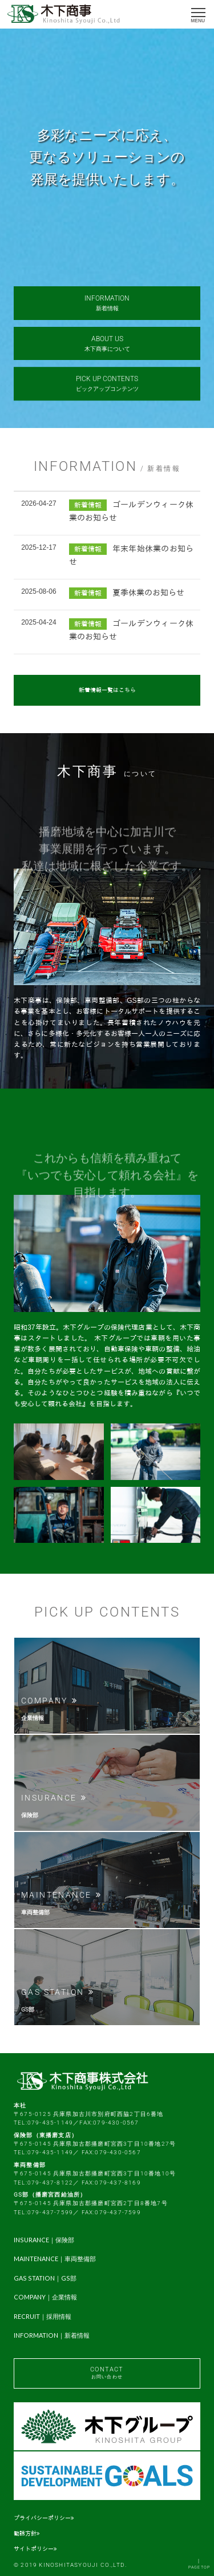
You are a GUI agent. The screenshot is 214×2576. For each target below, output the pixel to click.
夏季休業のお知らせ (148, 592)
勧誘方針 (26, 2533)
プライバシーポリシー (44, 2518)
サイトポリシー (35, 2549)
